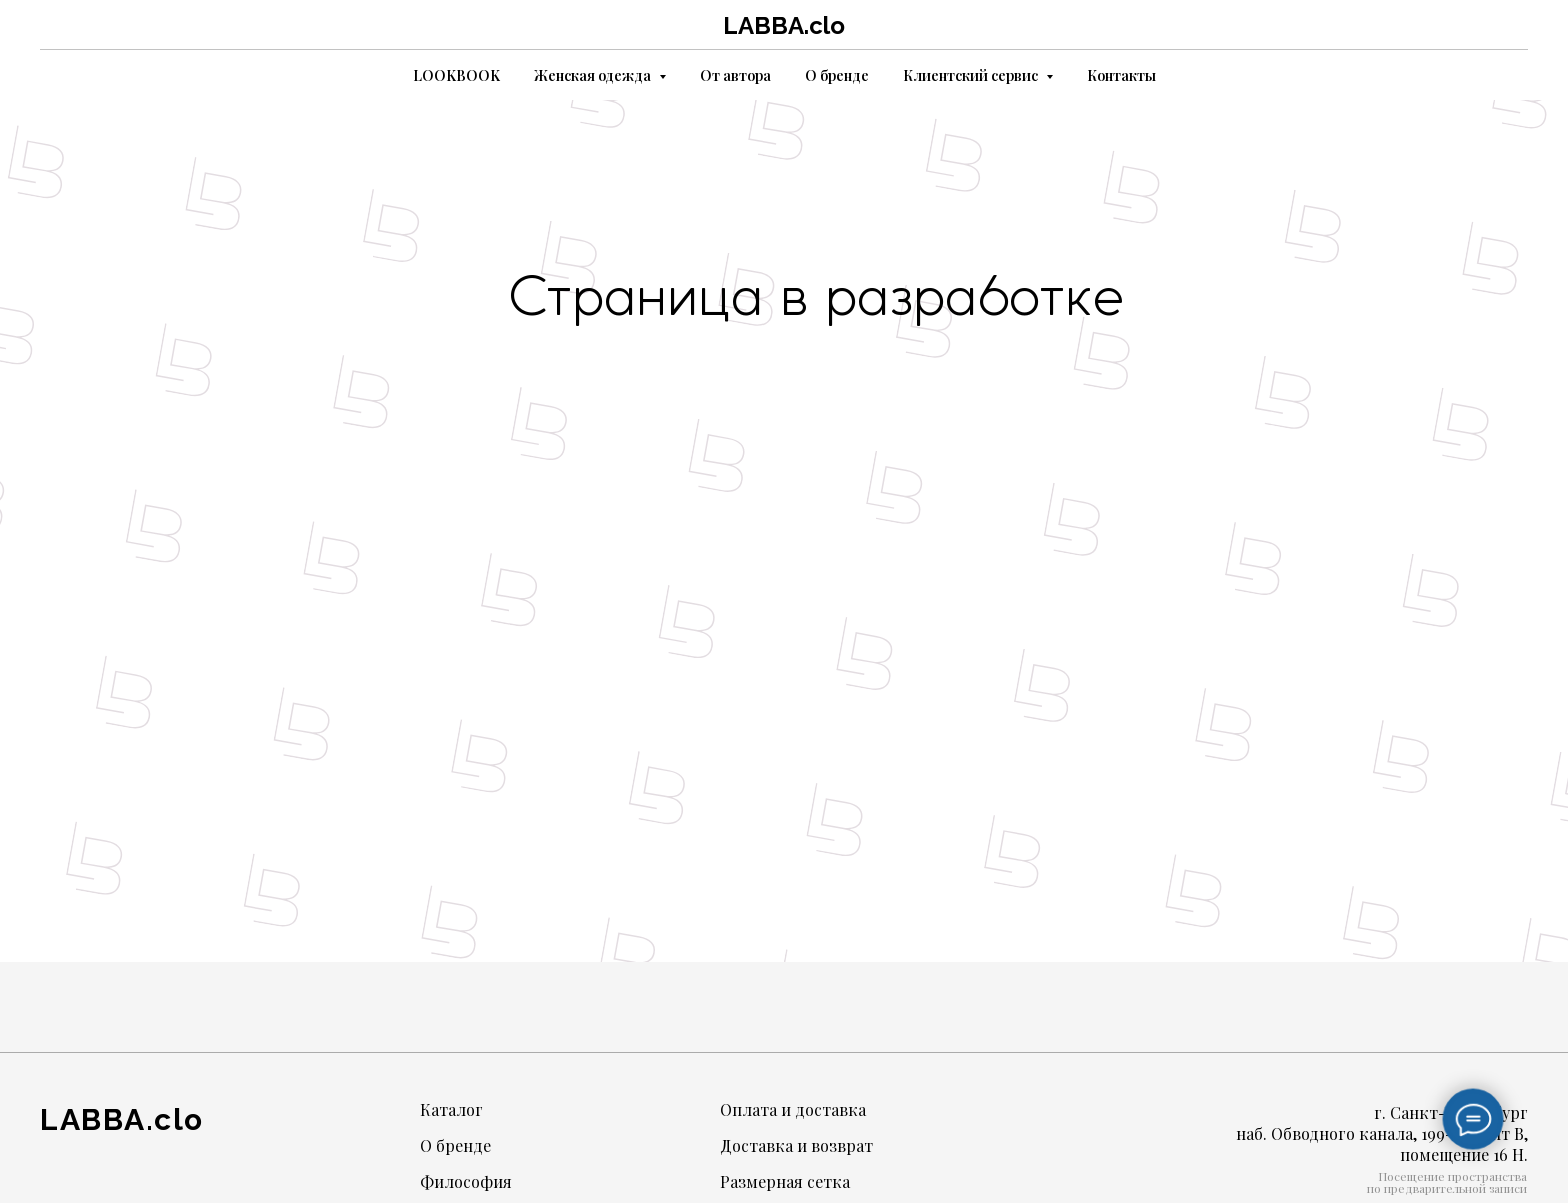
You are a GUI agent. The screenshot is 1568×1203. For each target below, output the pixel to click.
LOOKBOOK (456, 75)
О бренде (837, 75)
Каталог (451, 1109)
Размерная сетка (785, 1181)
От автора (735, 75)
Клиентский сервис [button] (972, 75)
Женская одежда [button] (594, 75)
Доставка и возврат (796, 1145)
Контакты (1121, 75)
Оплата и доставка (793, 1109)
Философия (466, 1181)
